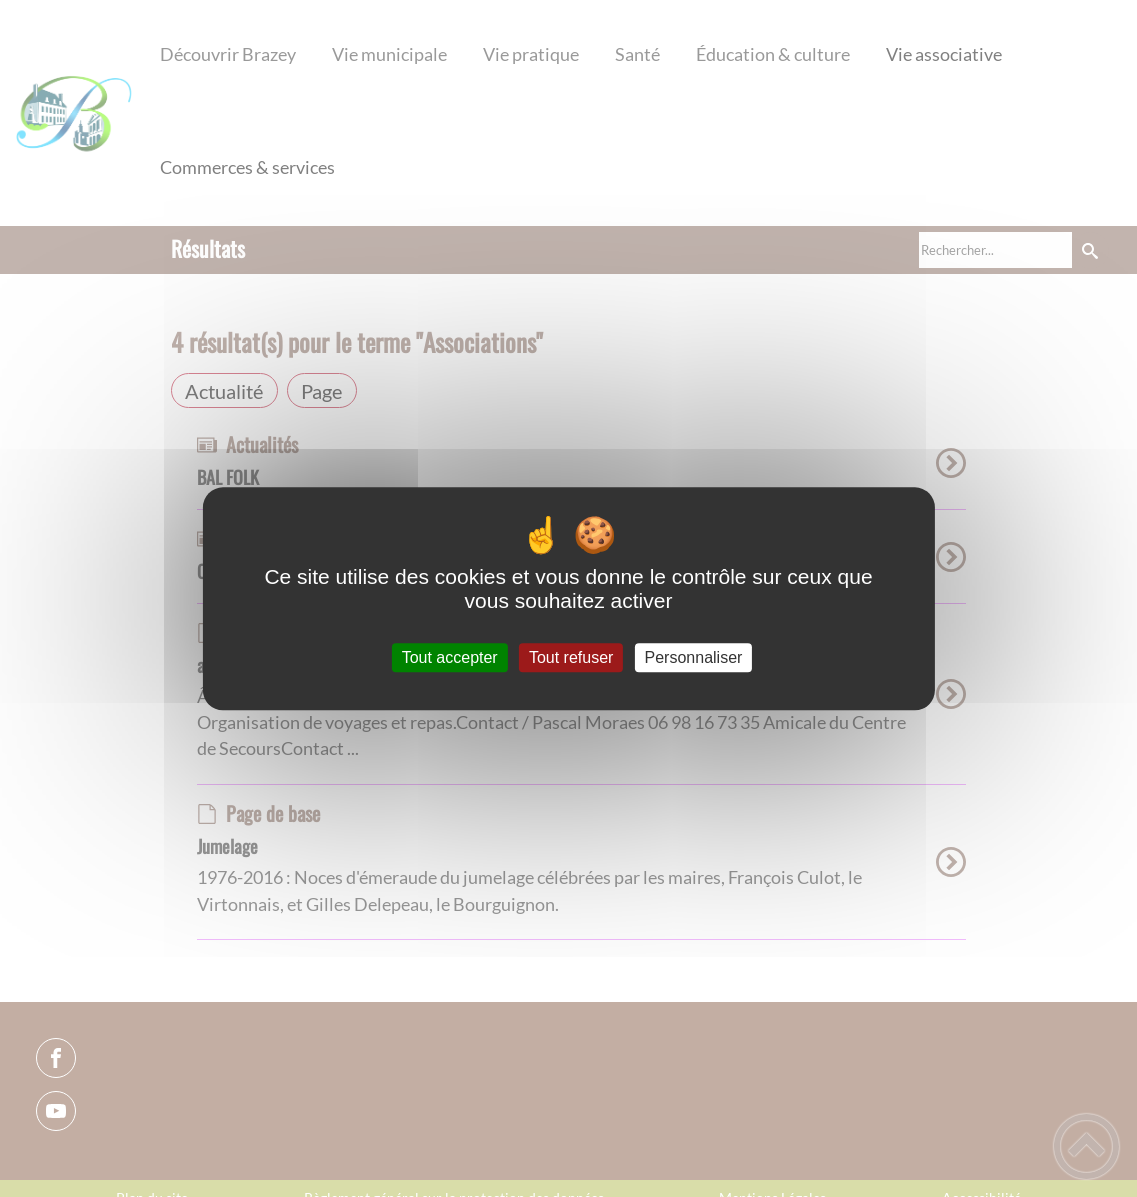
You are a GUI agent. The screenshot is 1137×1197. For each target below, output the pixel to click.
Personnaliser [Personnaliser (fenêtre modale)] (694, 657)
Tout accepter (450, 657)
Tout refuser (571, 657)
